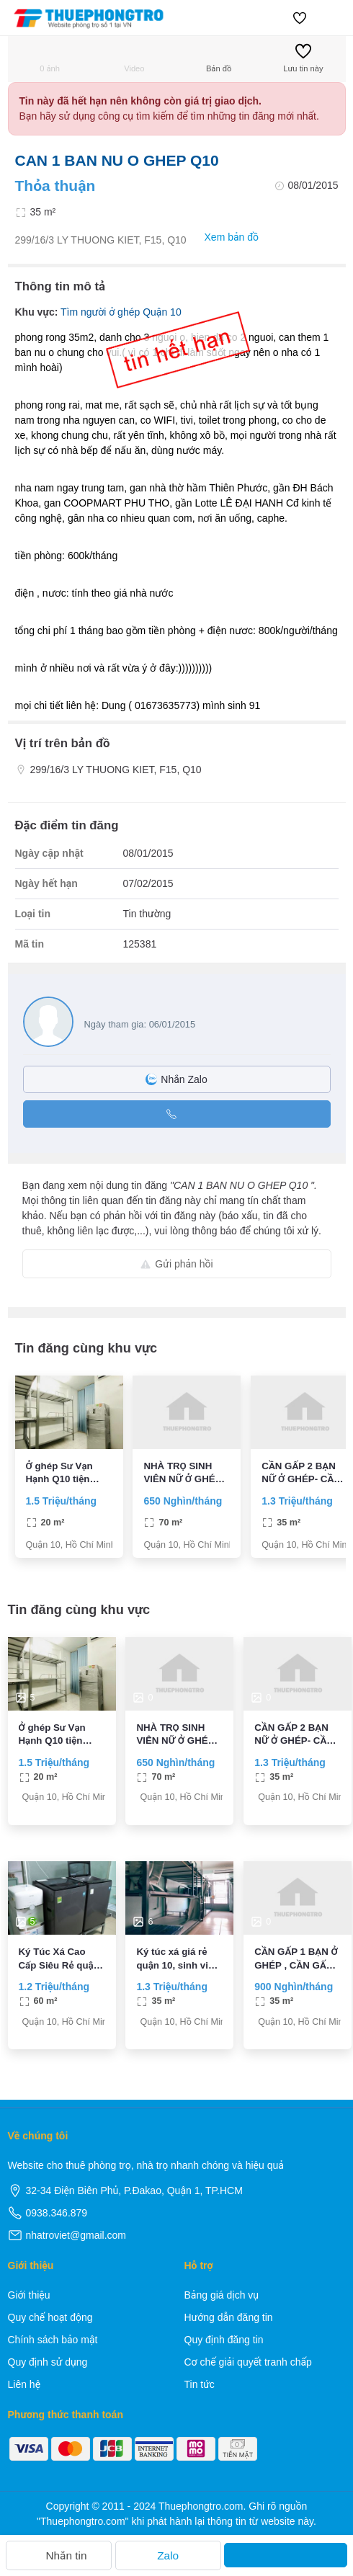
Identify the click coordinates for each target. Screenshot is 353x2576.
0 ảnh (50, 58)
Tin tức (199, 2384)
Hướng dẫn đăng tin (228, 2317)
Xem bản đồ (224, 237)
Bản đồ (218, 58)
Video (134, 58)
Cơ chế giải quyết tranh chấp (248, 2362)
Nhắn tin (58, 2555)
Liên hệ (24, 2384)
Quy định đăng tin (224, 2339)
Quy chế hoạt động (50, 2317)
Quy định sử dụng (48, 2362)
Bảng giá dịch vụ (221, 2295)
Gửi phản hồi (176, 1264)
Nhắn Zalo (176, 1079)
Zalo (168, 2555)
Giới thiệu (29, 2295)
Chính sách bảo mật (53, 2339)
